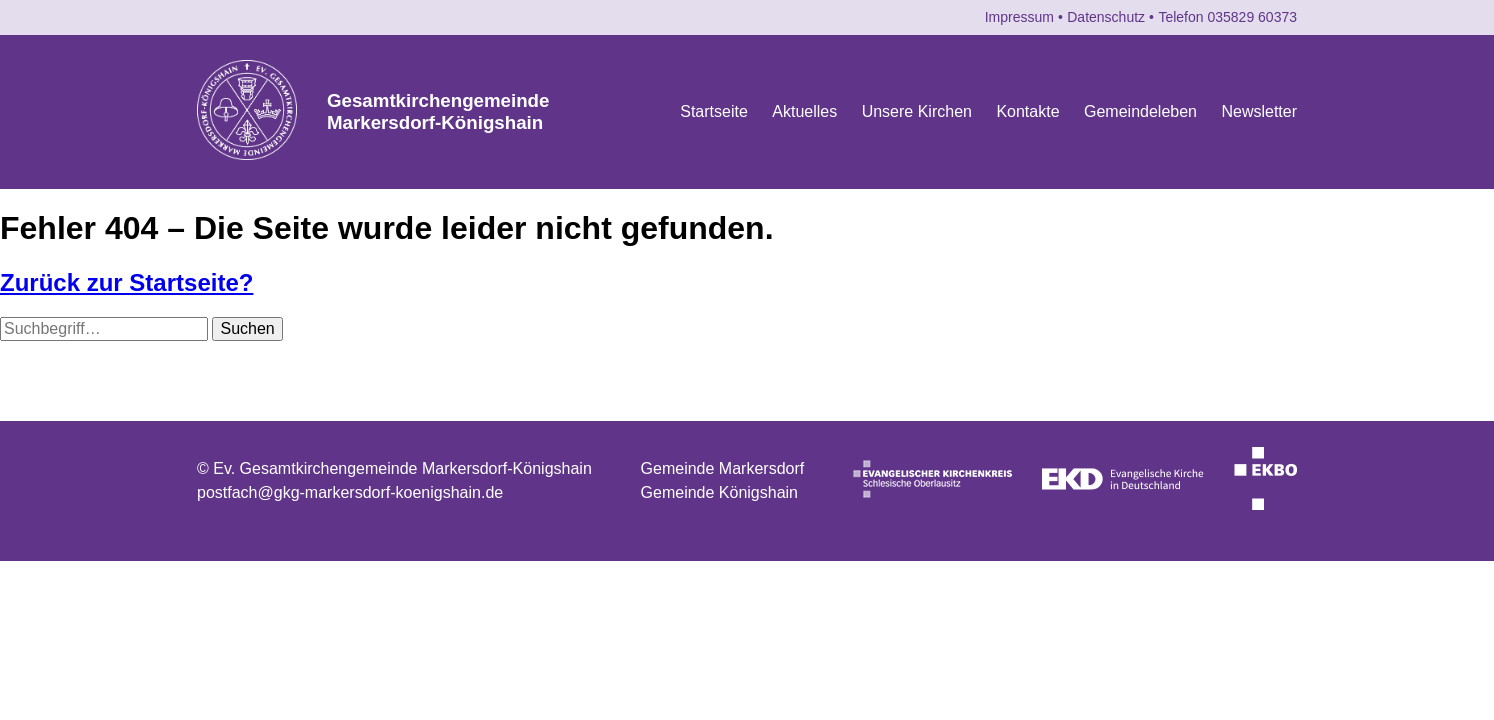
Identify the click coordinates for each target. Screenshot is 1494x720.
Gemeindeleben (1140, 111)
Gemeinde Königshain (719, 492)
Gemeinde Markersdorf (723, 468)
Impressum (1019, 17)
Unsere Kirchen (917, 111)
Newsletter (1259, 111)
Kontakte (1027, 111)
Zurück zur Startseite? (126, 282)
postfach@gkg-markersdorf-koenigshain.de (350, 492)
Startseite (714, 111)
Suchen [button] (247, 328)
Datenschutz (1106, 17)
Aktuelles (804, 111)
